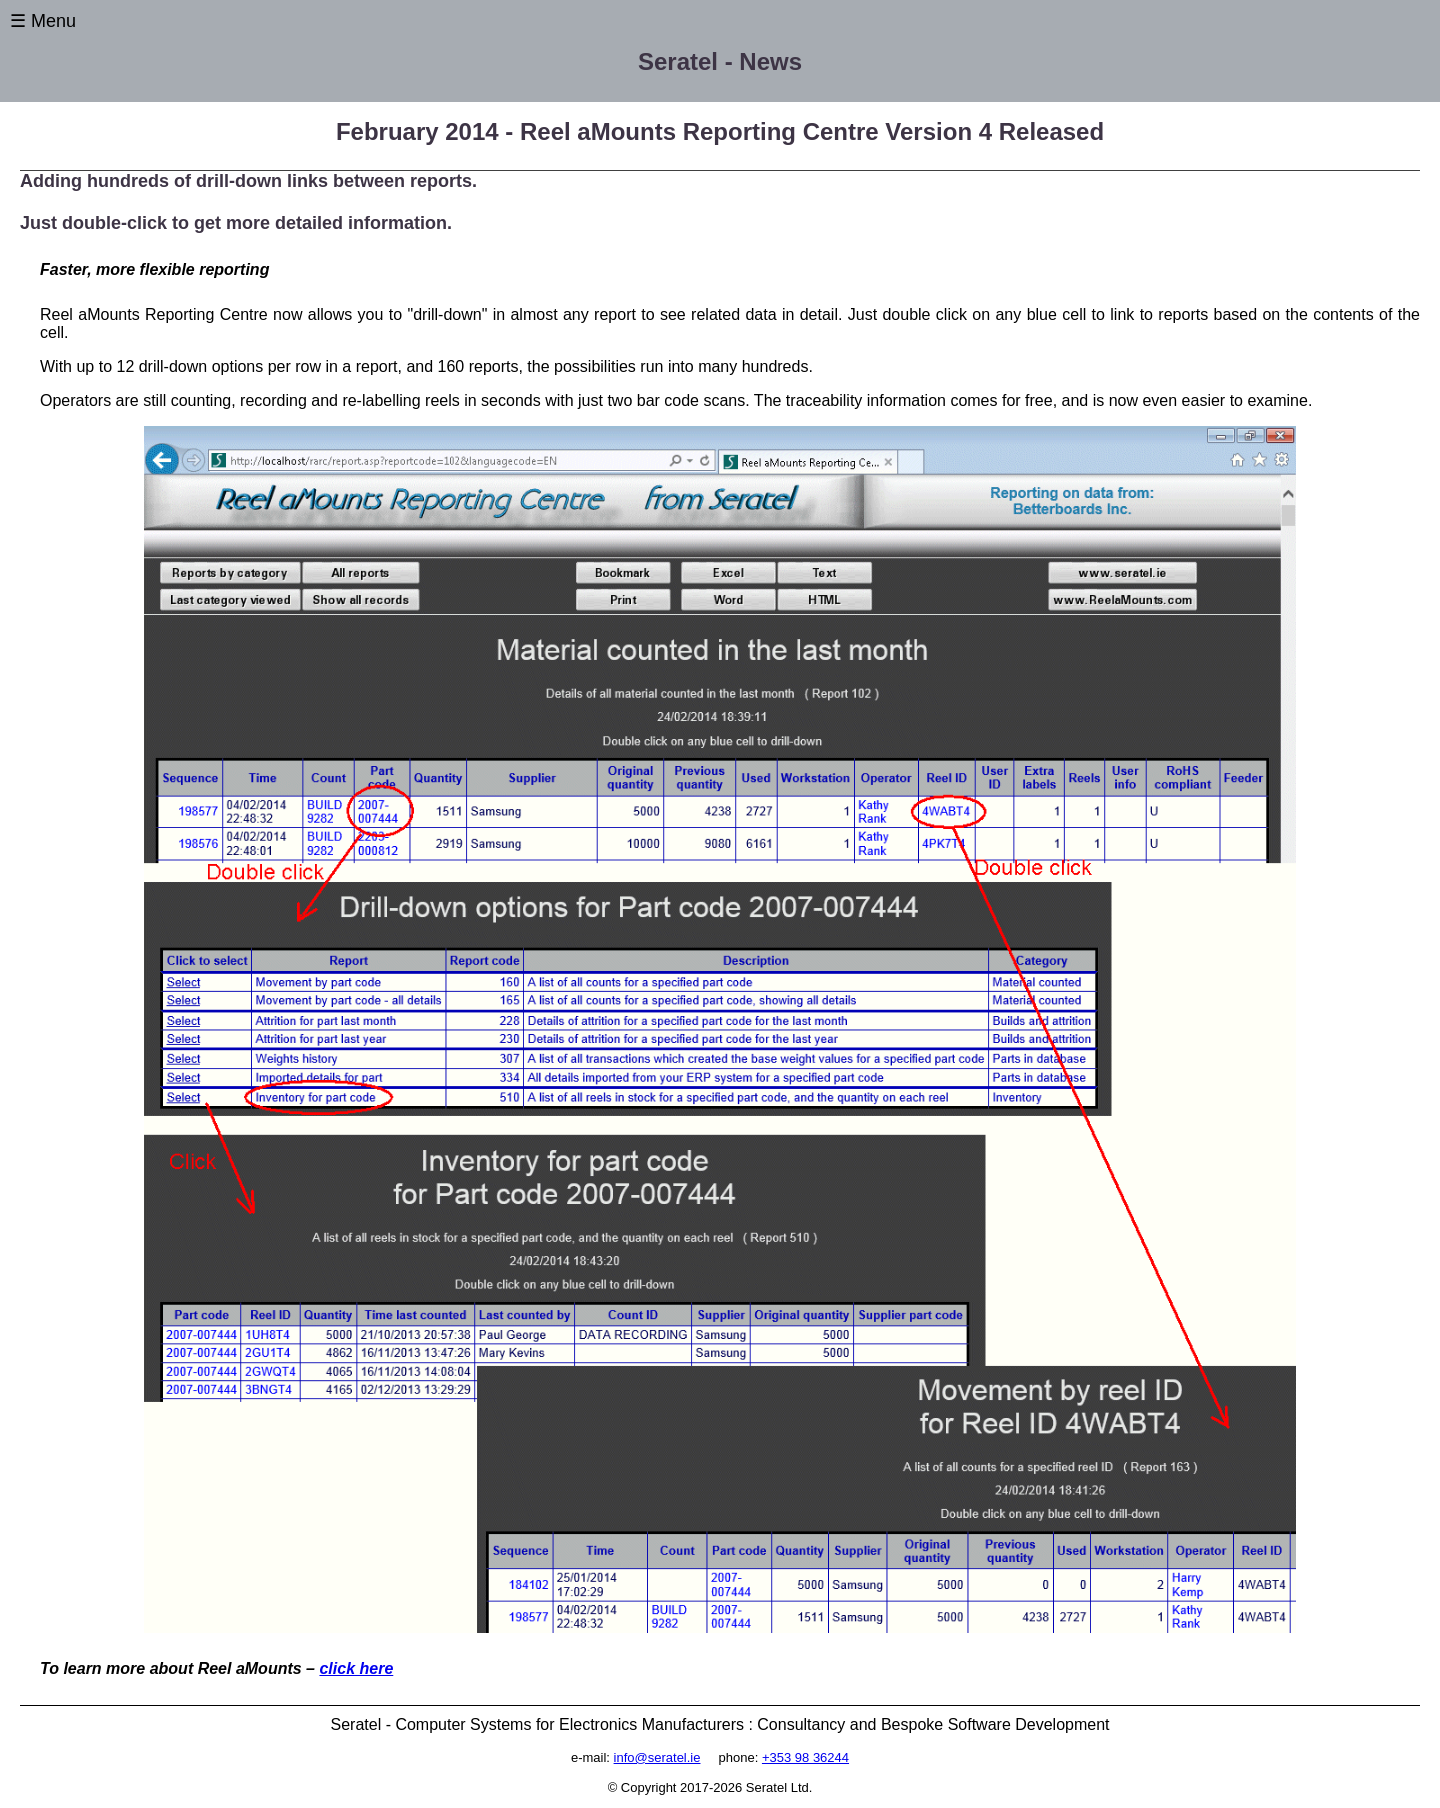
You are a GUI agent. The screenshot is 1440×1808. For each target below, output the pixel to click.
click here (356, 1668)
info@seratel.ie (657, 1757)
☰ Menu (43, 21)
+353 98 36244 (805, 1757)
